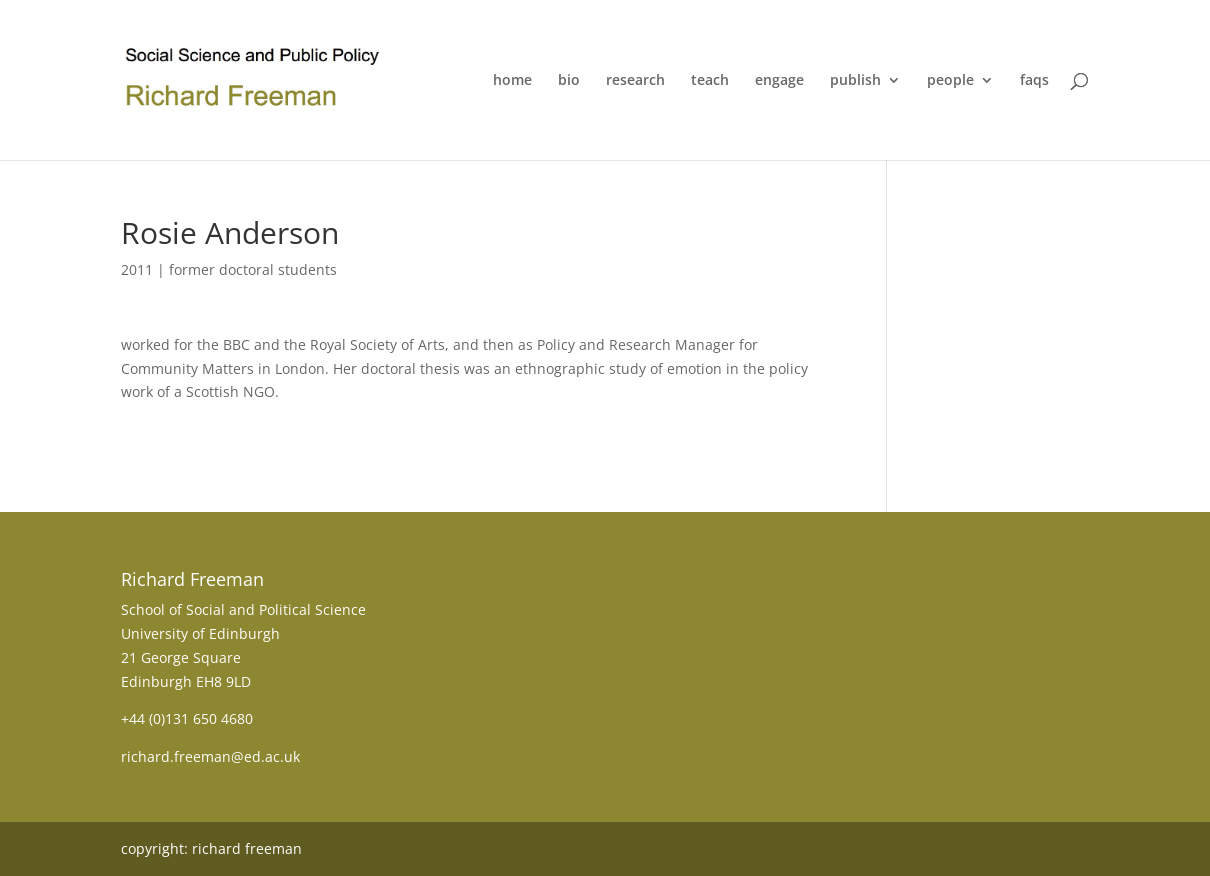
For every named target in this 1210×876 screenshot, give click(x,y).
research (635, 81)
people (950, 81)
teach (710, 81)
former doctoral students (253, 269)
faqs (1034, 81)
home (512, 81)
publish (855, 81)
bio (569, 81)
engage (779, 81)
